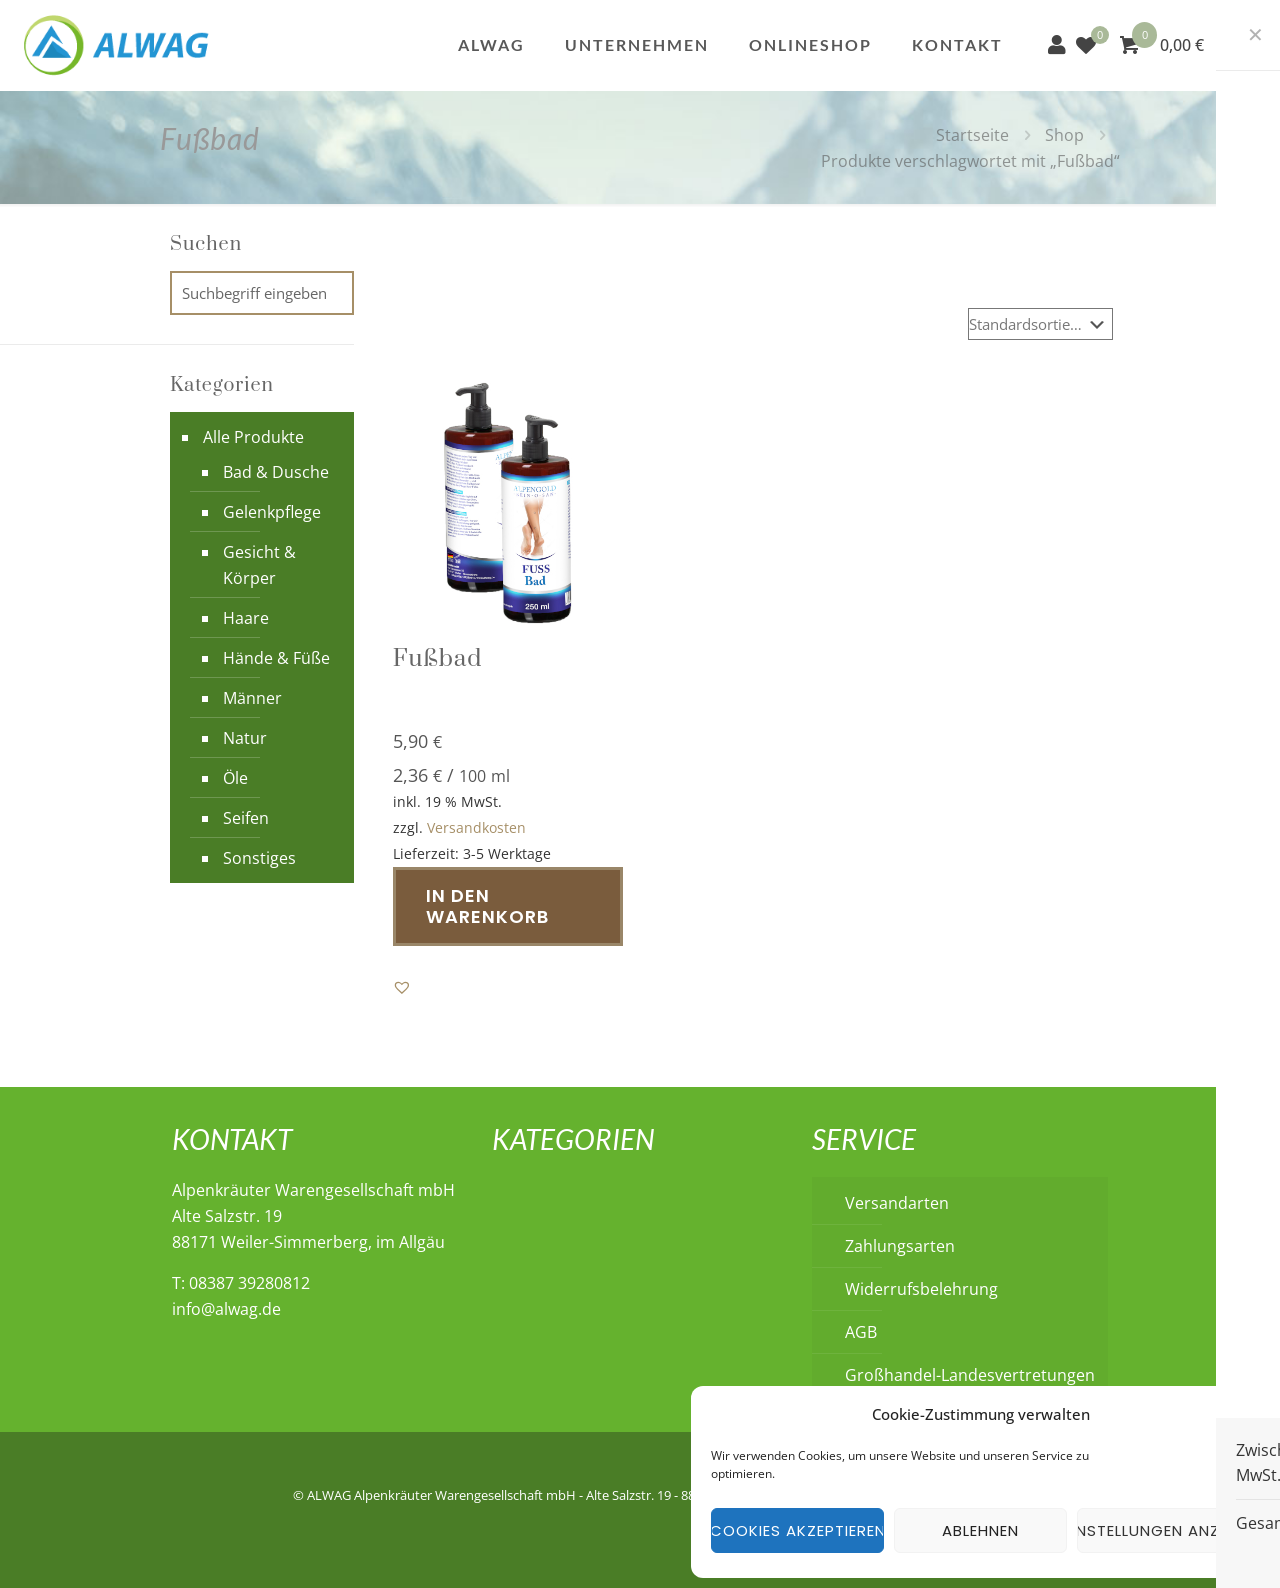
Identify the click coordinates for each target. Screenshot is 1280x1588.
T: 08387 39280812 (241, 1283)
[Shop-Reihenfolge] (1040, 324)
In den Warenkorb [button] (487, 906)
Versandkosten (476, 827)
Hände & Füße (276, 658)
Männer (252, 698)
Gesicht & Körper (259, 565)
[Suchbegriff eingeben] (262, 293)
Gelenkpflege (272, 512)
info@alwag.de (226, 1309)
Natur (245, 738)
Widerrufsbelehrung (921, 1289)
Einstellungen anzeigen (1163, 1530)
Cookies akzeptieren (797, 1530)
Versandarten (897, 1203)
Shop (1064, 135)
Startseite (972, 135)
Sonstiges (259, 858)
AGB (861, 1332)
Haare (246, 618)
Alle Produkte (253, 437)
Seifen (246, 818)
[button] (402, 987)
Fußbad (438, 659)
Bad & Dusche (276, 472)
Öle (235, 778)
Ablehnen (980, 1530)
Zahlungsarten (900, 1246)
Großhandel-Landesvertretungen (970, 1375)
